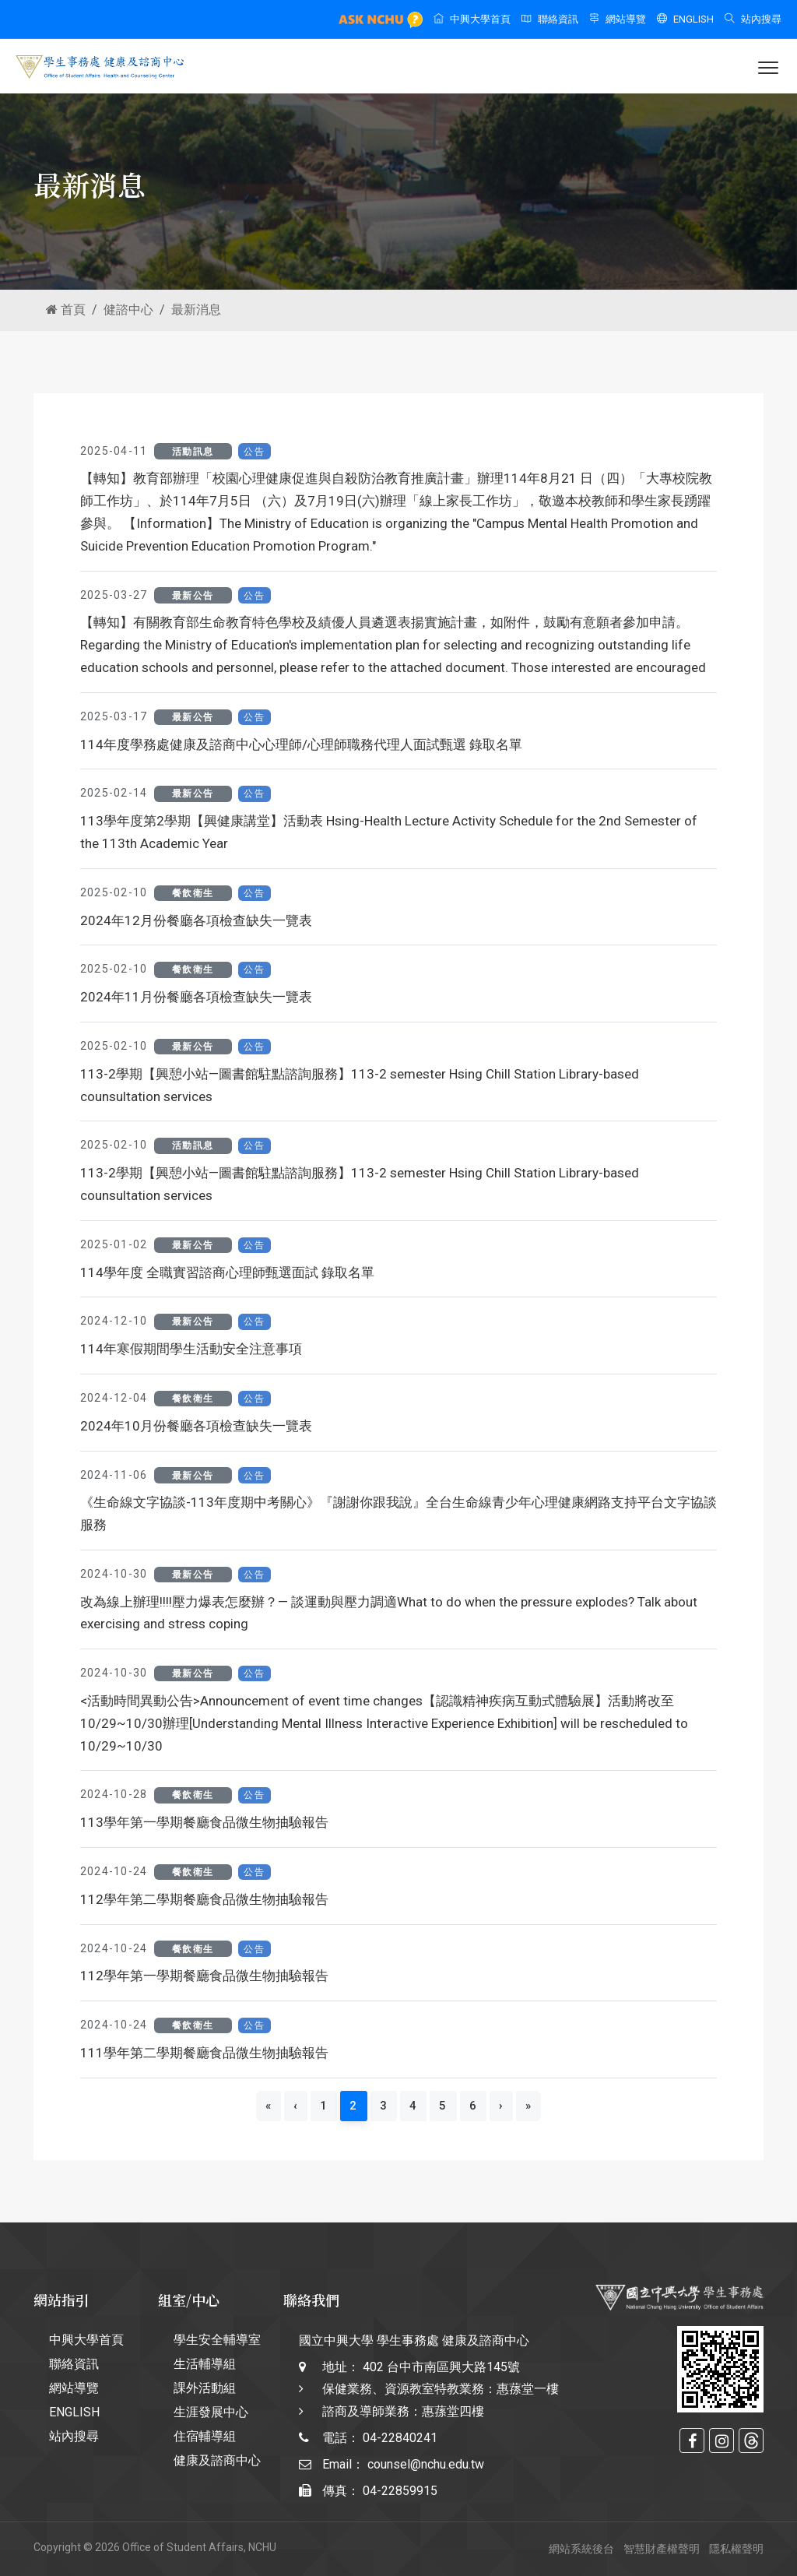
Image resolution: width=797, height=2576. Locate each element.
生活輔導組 (205, 2363)
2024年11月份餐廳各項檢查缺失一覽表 (196, 997)
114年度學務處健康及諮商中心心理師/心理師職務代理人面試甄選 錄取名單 (301, 744)
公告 (254, 451)
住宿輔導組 (205, 2436)
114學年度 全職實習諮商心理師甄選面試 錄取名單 (227, 1272)
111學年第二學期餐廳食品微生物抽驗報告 (204, 2052)
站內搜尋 (753, 19)
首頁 (66, 309)
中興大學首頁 (472, 19)
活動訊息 (192, 451)
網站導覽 (617, 19)
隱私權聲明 (736, 2549)
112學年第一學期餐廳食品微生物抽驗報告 (204, 1975)
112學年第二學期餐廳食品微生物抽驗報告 (204, 1899)
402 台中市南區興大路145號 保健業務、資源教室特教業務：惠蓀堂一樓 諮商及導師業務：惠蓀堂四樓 (440, 2389)
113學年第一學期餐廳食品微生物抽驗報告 (204, 1822)
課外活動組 (205, 2388)
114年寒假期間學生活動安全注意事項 (191, 1349)
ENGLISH (685, 19)
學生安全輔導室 (217, 2339)
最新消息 (196, 309)
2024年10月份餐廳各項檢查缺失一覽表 (196, 1426)
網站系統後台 (581, 2549)
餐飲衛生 (192, 893)
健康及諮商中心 (217, 2460)
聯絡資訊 (549, 19)
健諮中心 (128, 309)
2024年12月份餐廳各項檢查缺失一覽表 (196, 920)
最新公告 (192, 595)
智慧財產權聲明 (661, 2549)
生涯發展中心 (211, 2412)
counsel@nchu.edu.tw (425, 2464)
